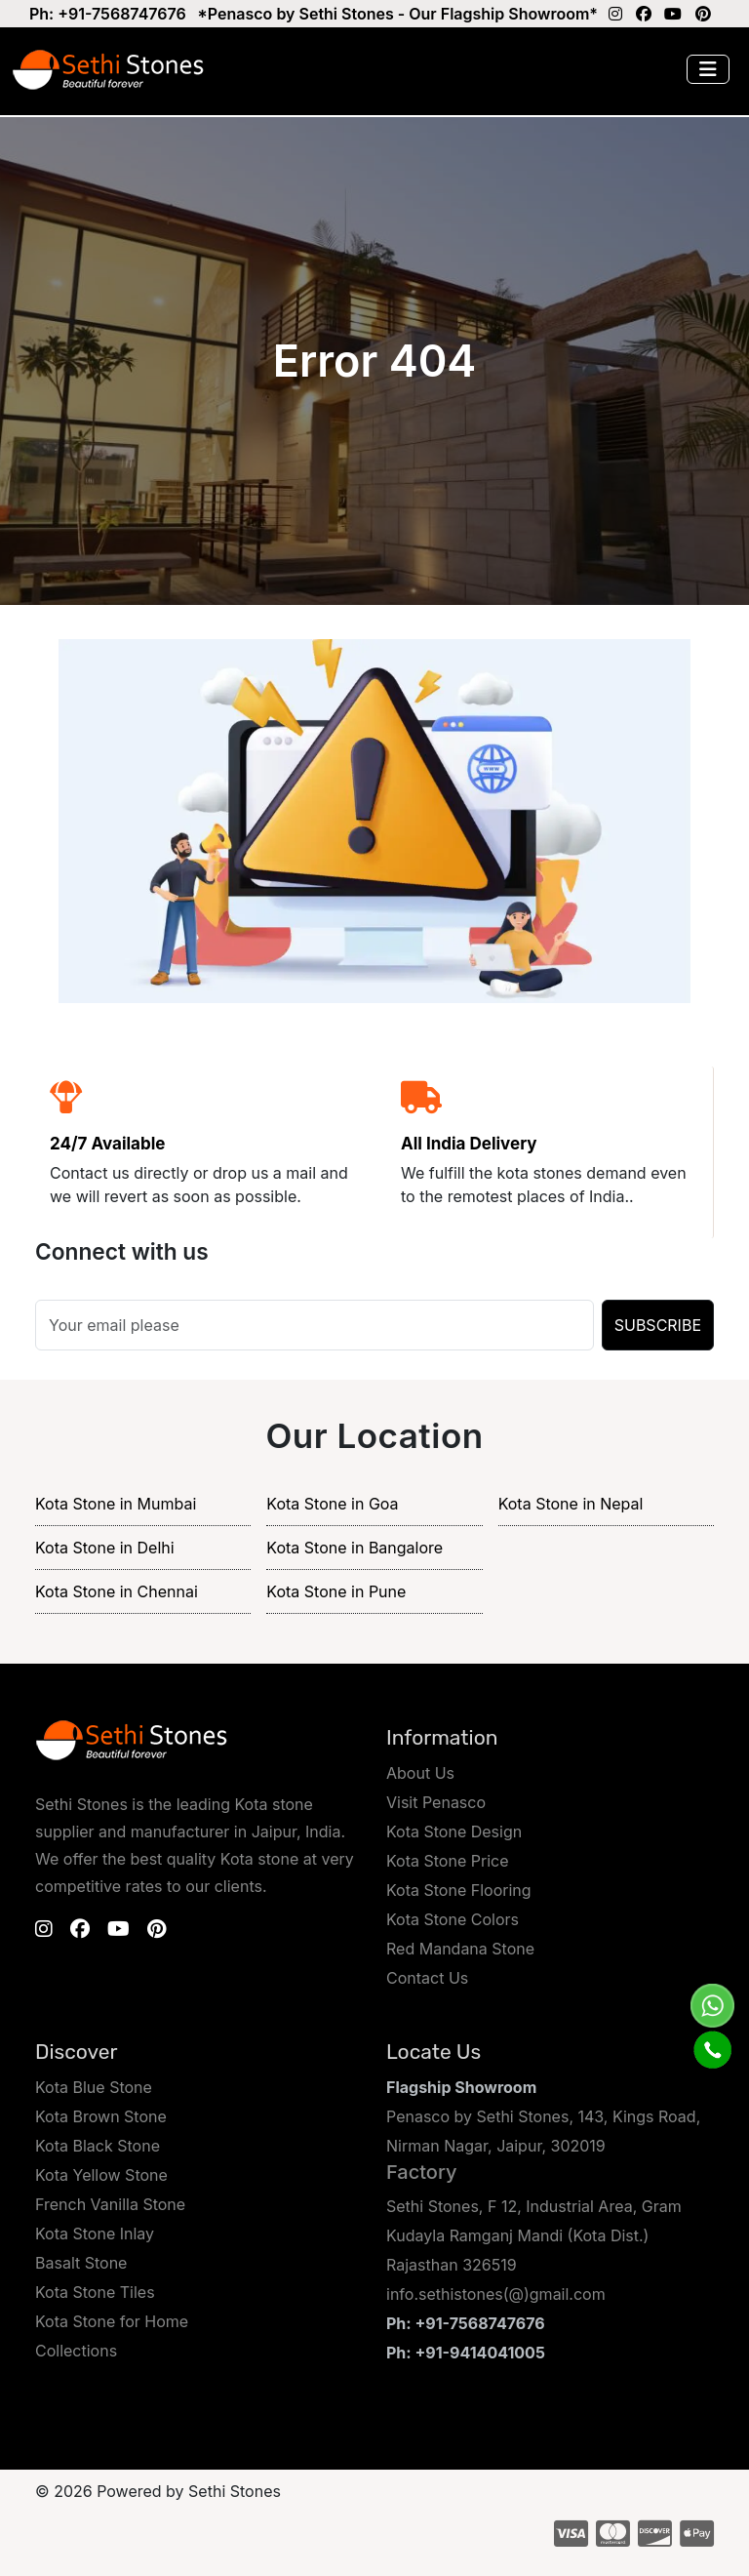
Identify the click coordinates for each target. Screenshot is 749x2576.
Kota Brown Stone (101, 2116)
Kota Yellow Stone (101, 2175)
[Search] (314, 1325)
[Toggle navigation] (708, 69)
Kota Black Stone (97, 2145)
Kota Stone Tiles (95, 2292)
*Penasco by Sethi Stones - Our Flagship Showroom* (397, 13)
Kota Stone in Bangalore (354, 1547)
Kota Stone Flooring (459, 1890)
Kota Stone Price (447, 1861)
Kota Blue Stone (93, 2087)
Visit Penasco (436, 1802)
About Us (420, 1773)
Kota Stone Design (454, 1831)
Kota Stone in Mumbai (115, 1503)
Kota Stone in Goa (332, 1503)
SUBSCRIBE (657, 1325)
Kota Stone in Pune (336, 1591)
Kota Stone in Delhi (105, 1547)
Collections (76, 2350)
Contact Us (427, 1978)
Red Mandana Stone (460, 1948)
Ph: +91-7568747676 (107, 13)
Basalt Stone (81, 2263)
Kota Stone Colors (452, 1919)
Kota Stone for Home (111, 2321)
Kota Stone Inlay (94, 2233)
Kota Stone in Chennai (116, 1591)
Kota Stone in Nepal (571, 1503)
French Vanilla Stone (110, 2204)
